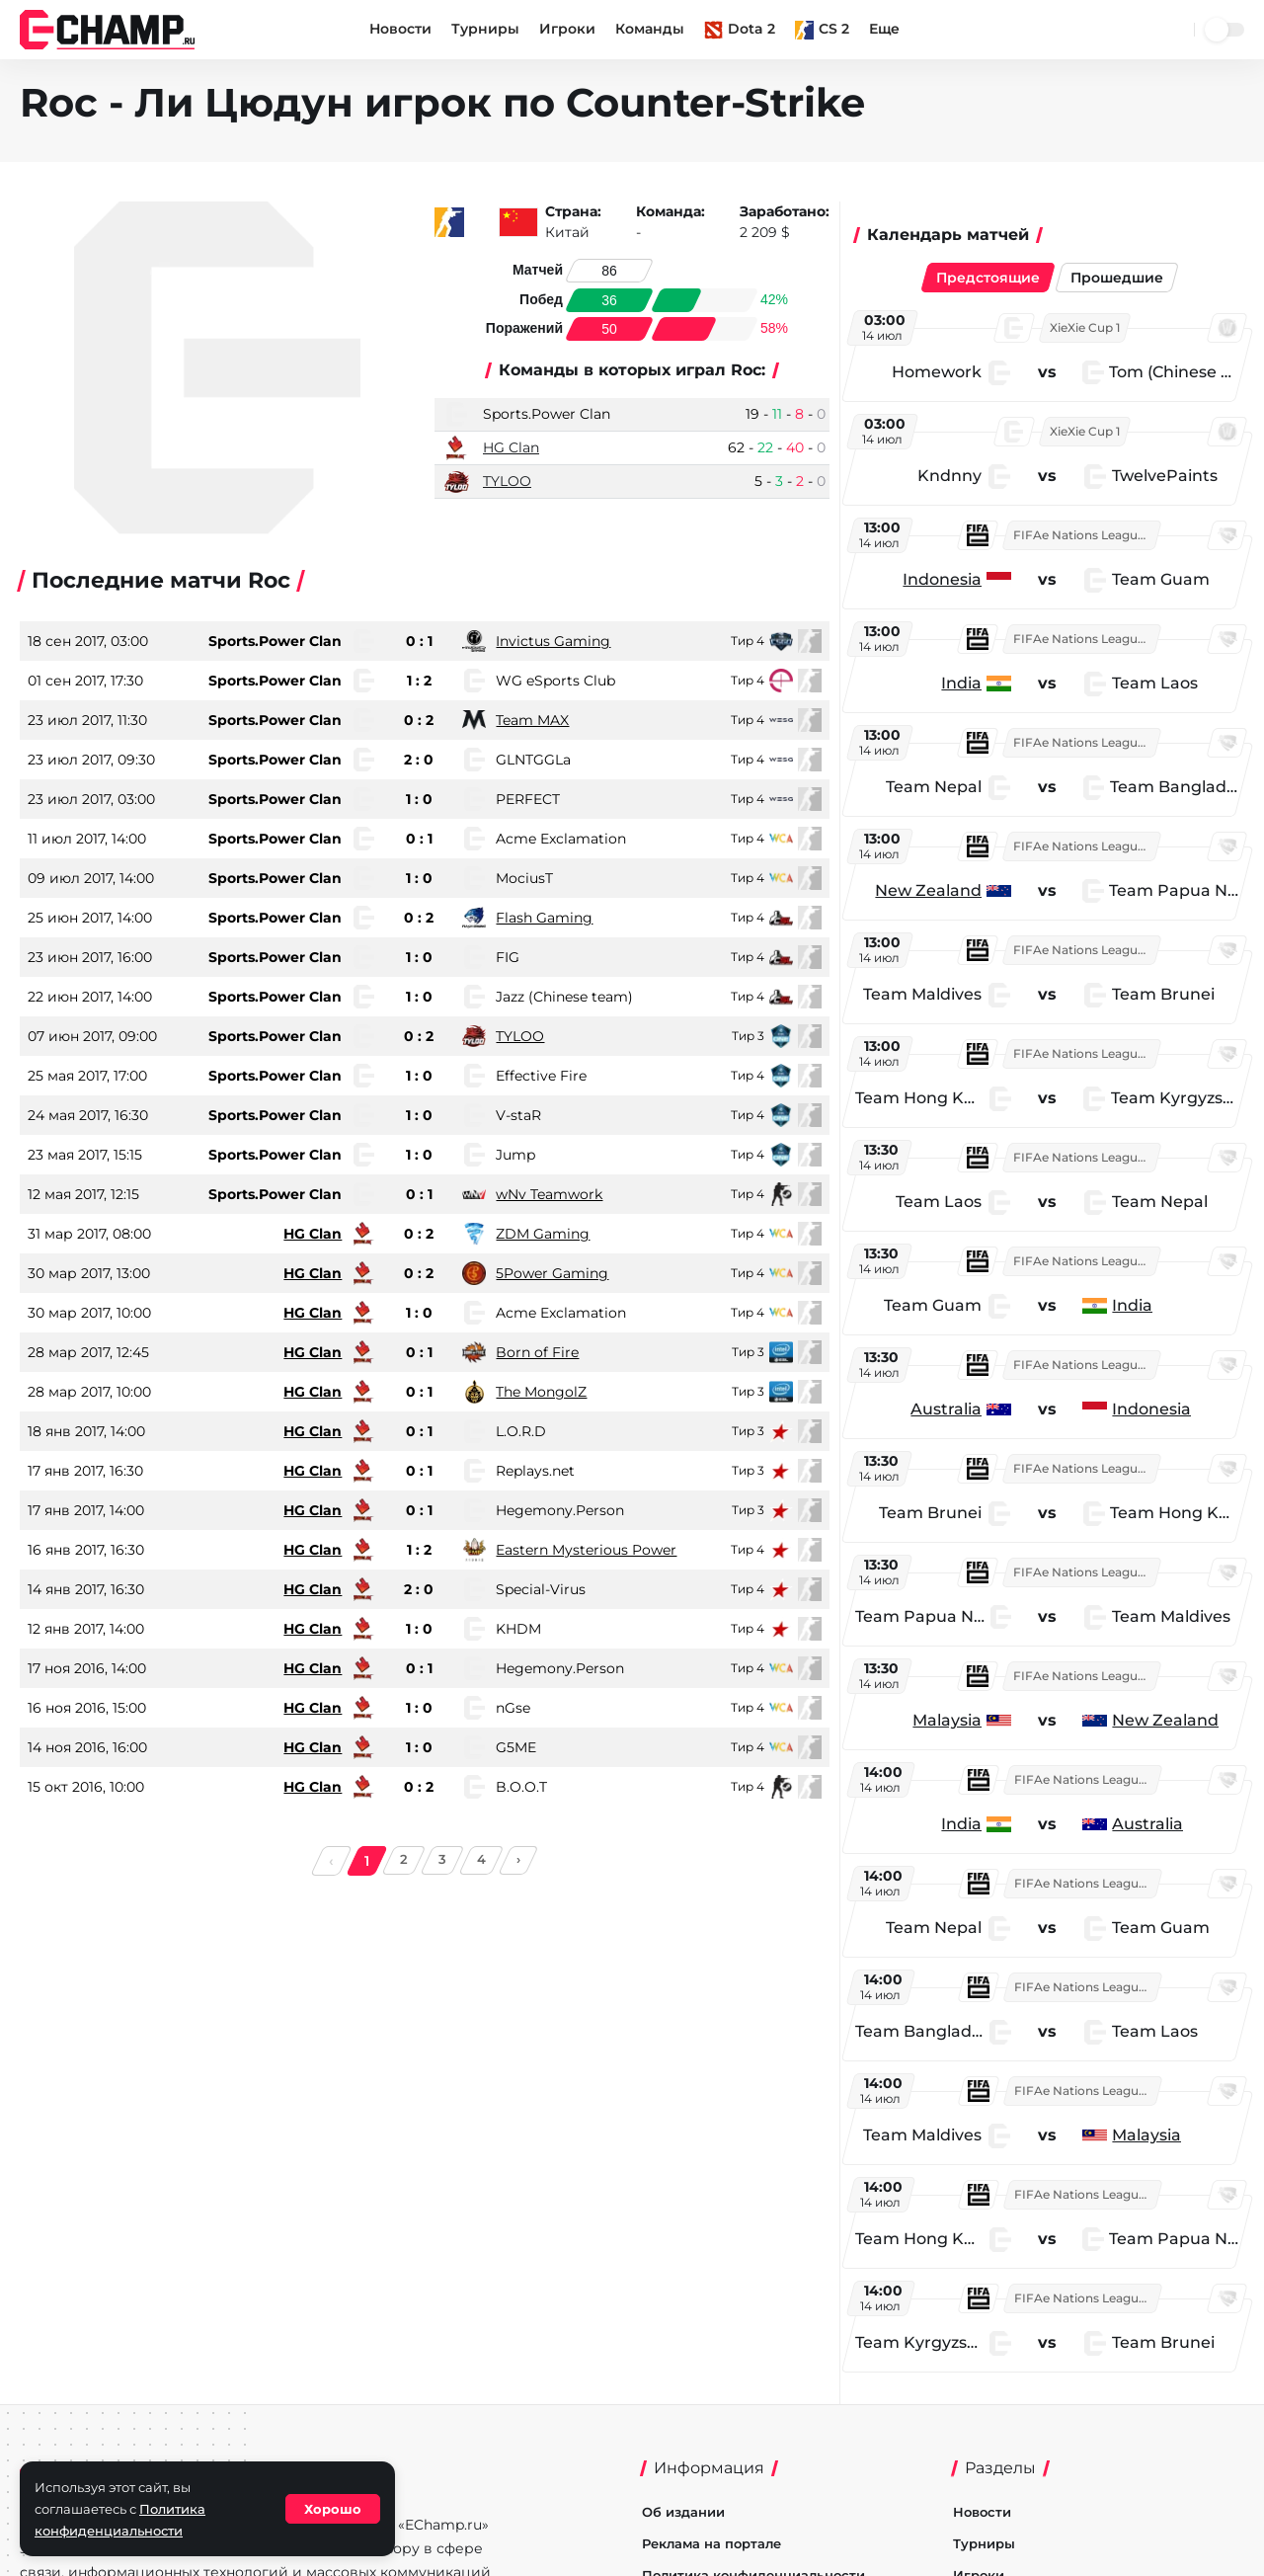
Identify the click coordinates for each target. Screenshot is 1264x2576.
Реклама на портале (711, 2543)
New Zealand (935, 890)
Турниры (485, 29)
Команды (649, 29)
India (968, 683)
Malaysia (953, 1720)
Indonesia (948, 579)
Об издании (683, 2512)
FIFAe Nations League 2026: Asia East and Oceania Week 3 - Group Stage (1093, 534)
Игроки (567, 29)
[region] (1056, 1340)
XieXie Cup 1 (1092, 327)
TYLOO (507, 481)
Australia (952, 1409)
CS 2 (822, 29)
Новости (400, 29)
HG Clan (511, 447)
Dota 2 (739, 29)
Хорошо (332, 2509)
